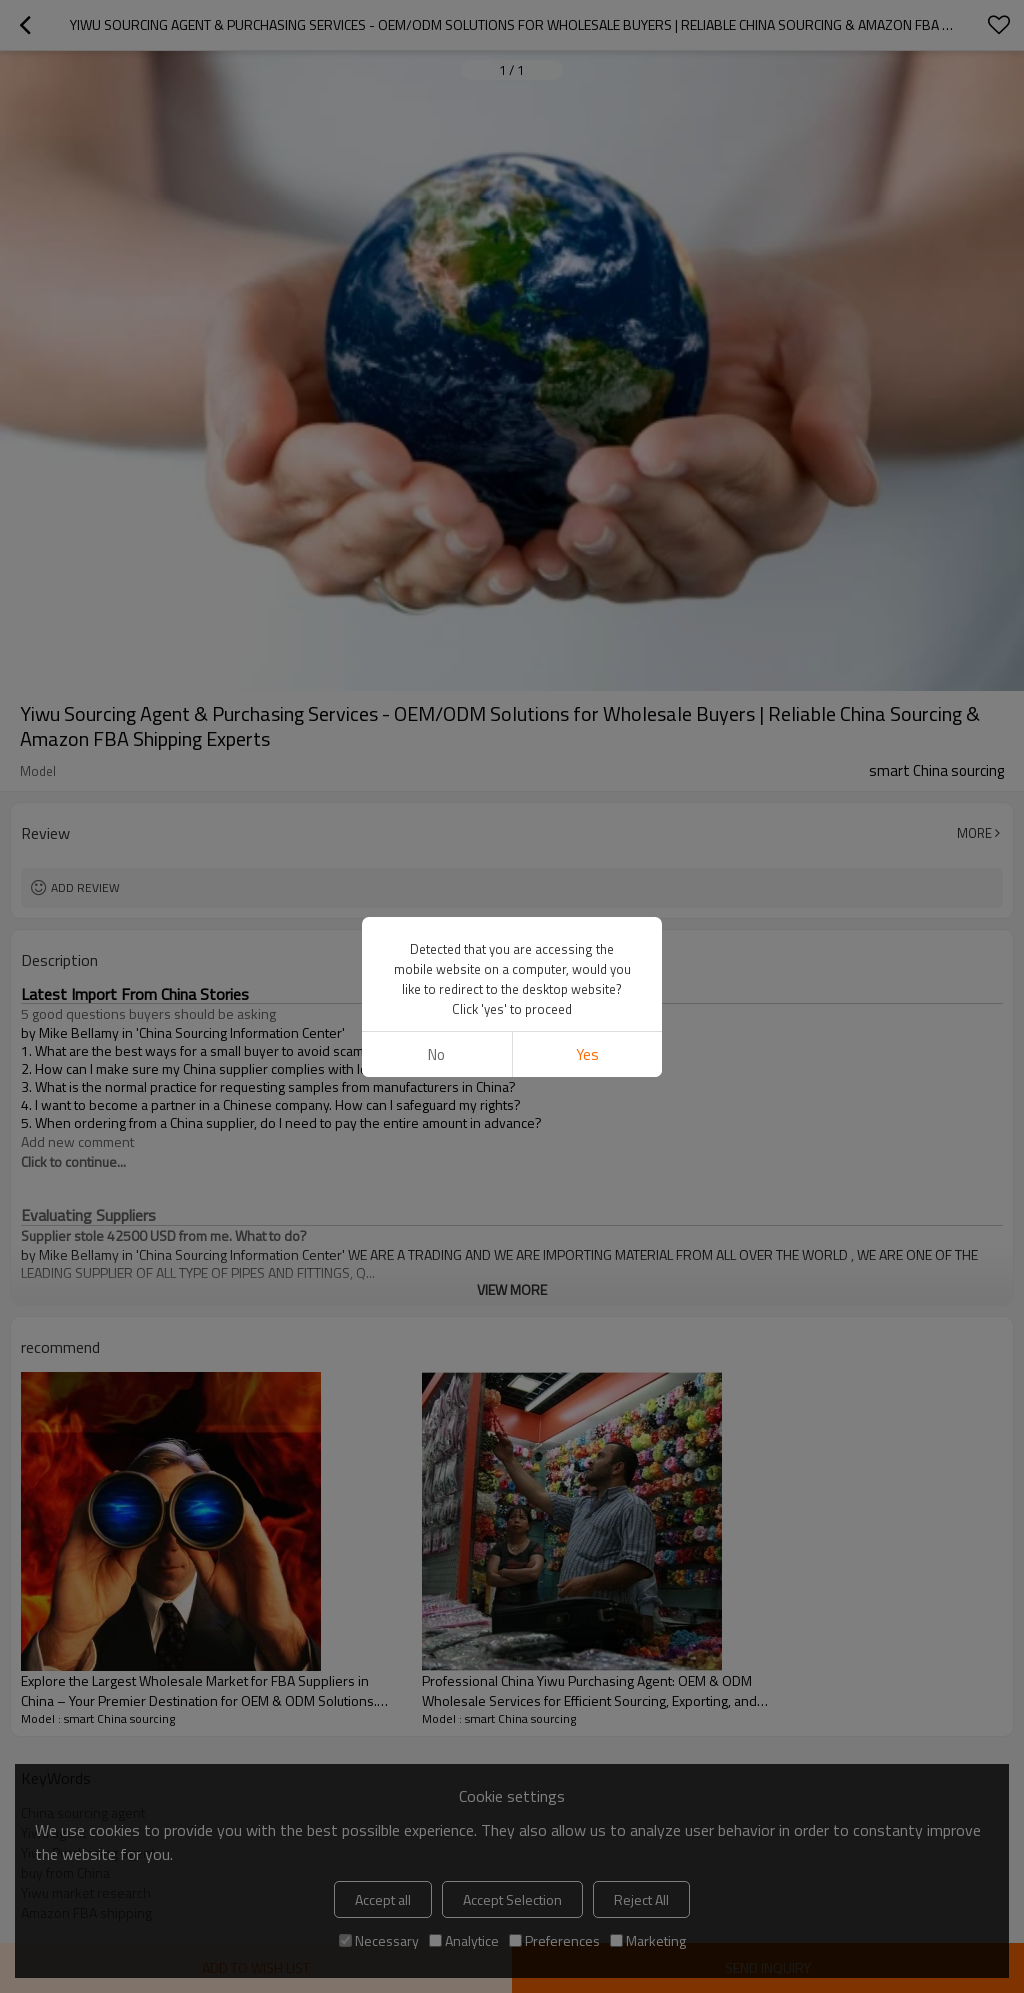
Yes (587, 1054)
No (436, 1054)
